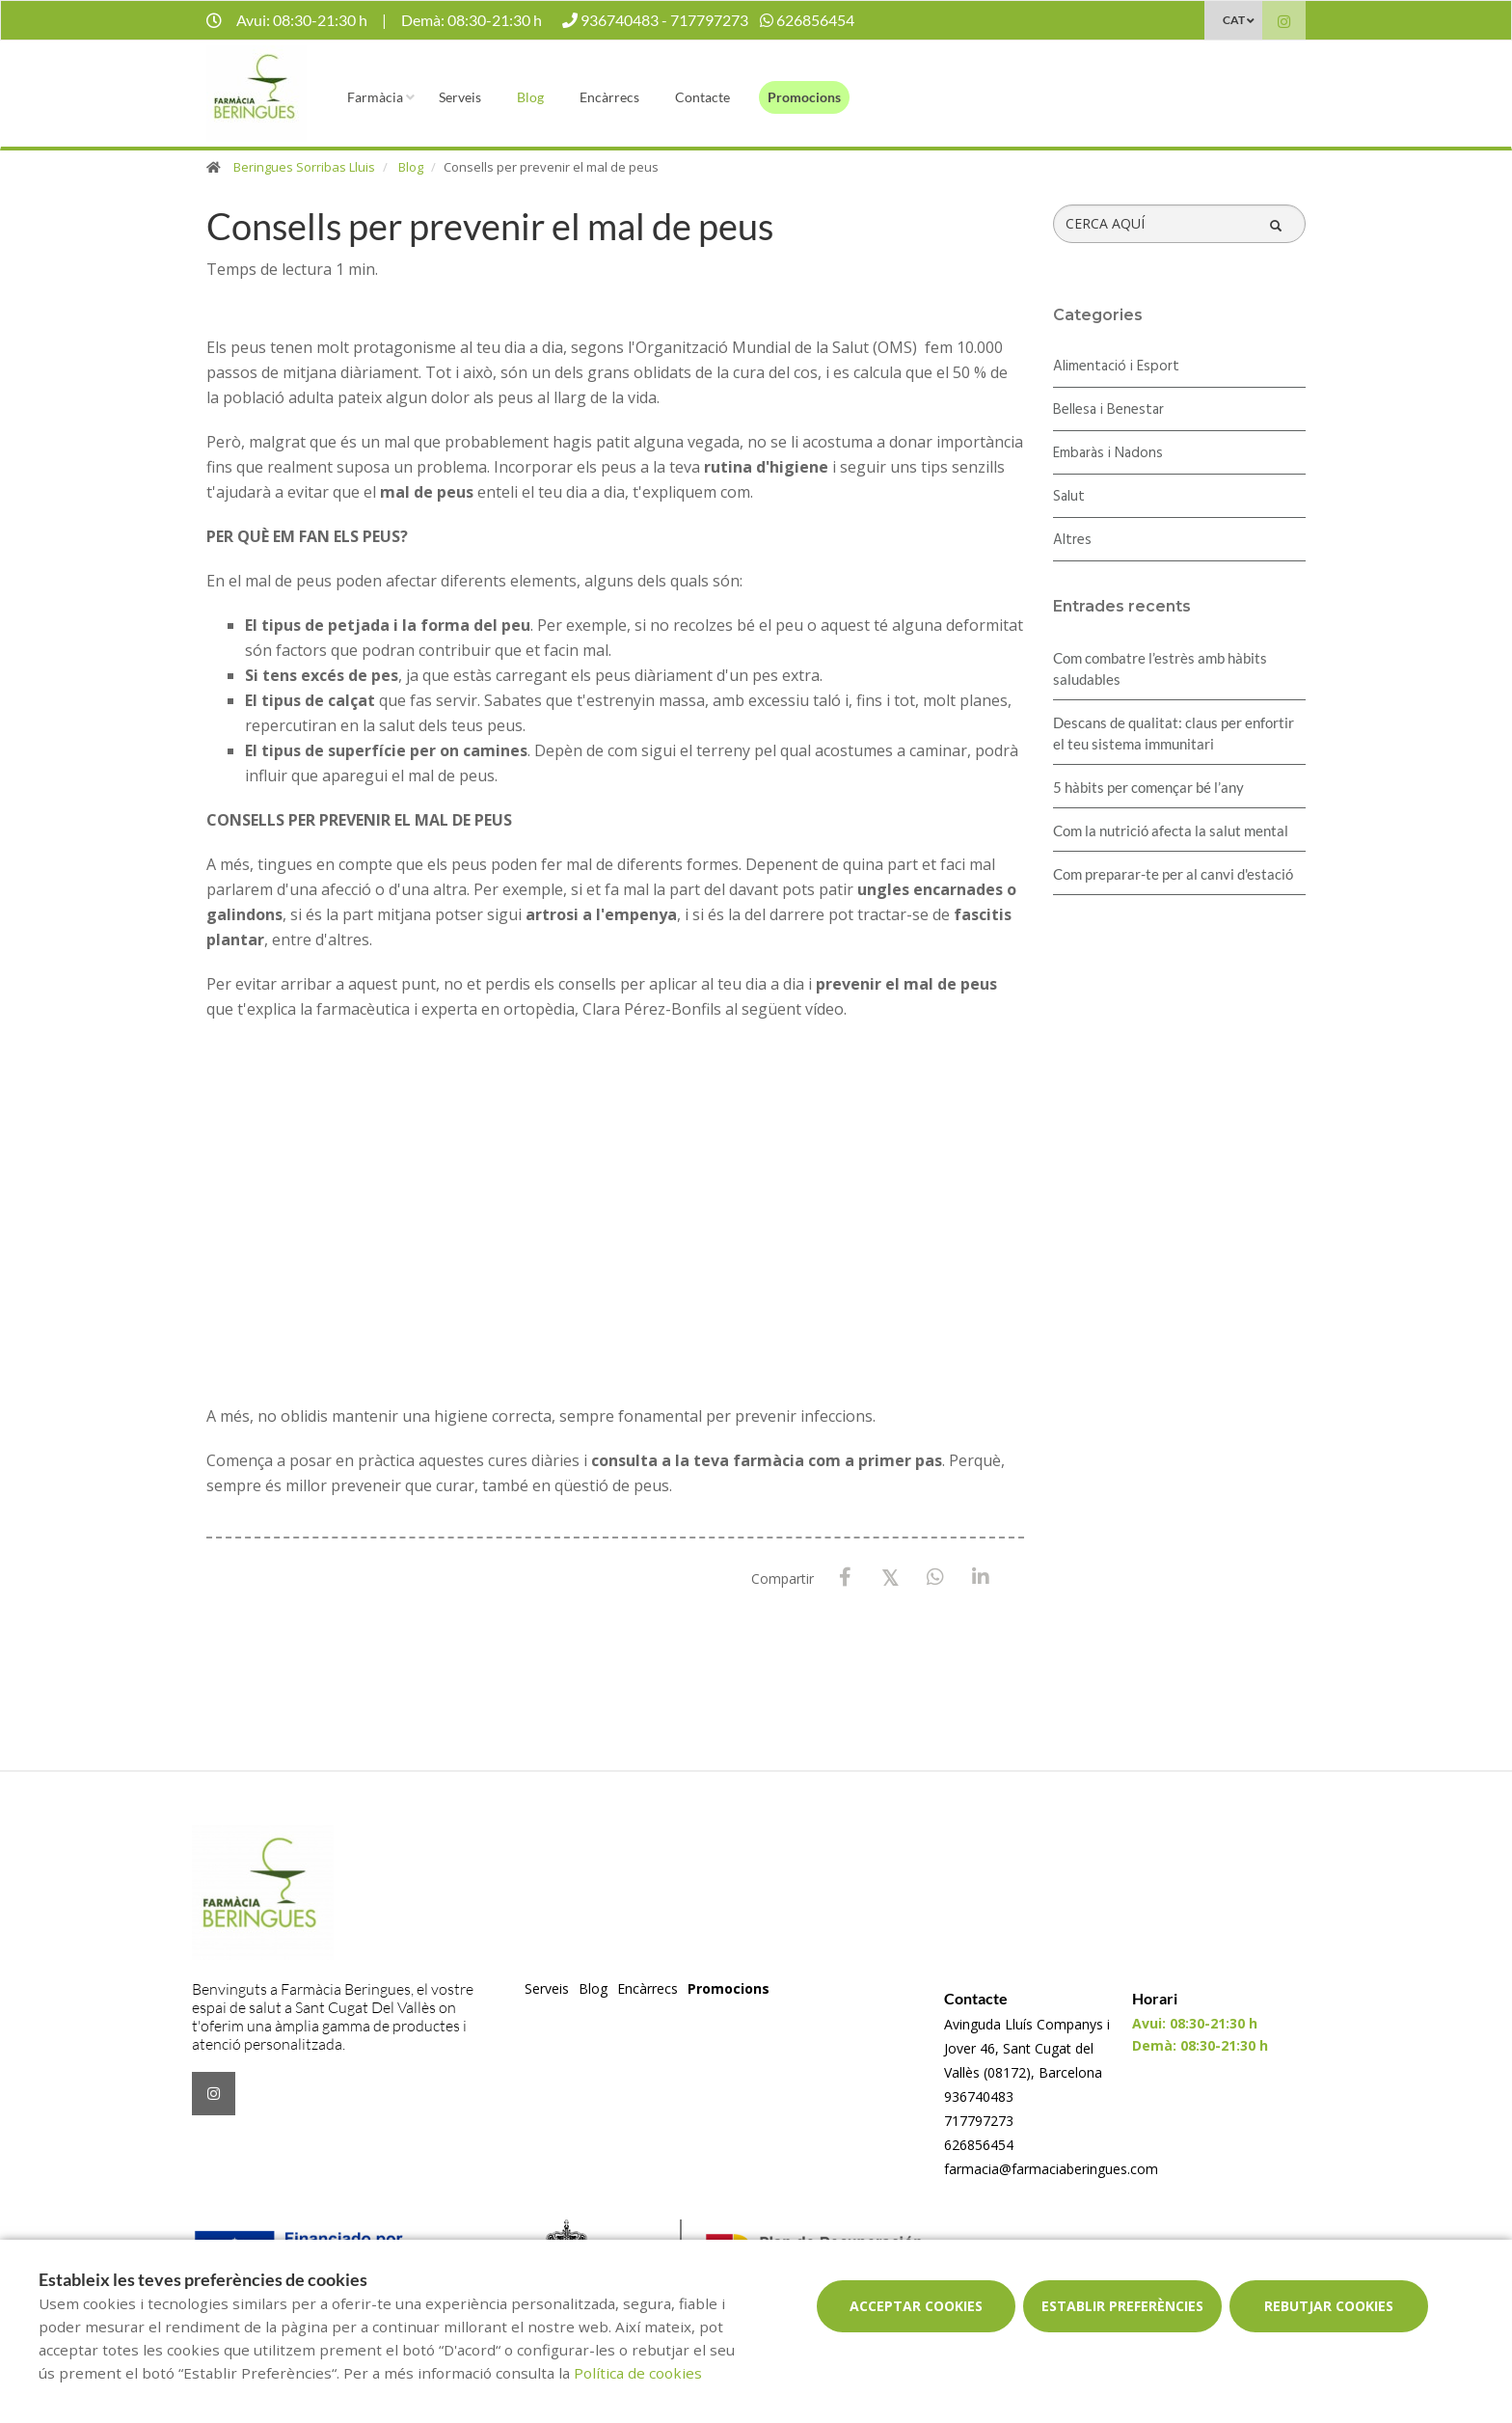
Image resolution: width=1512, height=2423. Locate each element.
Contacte (702, 97)
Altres (1072, 540)
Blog (530, 97)
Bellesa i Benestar (1108, 410)
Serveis (460, 97)
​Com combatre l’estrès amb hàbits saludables (1160, 668)
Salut (1069, 496)
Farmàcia (375, 97)
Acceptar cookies (916, 2306)
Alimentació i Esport (1116, 366)
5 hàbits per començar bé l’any (1148, 787)
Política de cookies (638, 2372)
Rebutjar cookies (1328, 2306)
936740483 (978, 2096)
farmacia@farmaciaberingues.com (1051, 2169)
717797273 (978, 2120)
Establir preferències (1122, 2306)
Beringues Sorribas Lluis (304, 167)
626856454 (978, 2145)
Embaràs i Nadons (1108, 453)
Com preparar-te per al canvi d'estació (1173, 874)
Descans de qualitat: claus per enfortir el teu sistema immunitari (1173, 733)
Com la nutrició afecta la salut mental (1170, 830)
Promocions (804, 97)
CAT (1234, 20)
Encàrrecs (609, 97)
